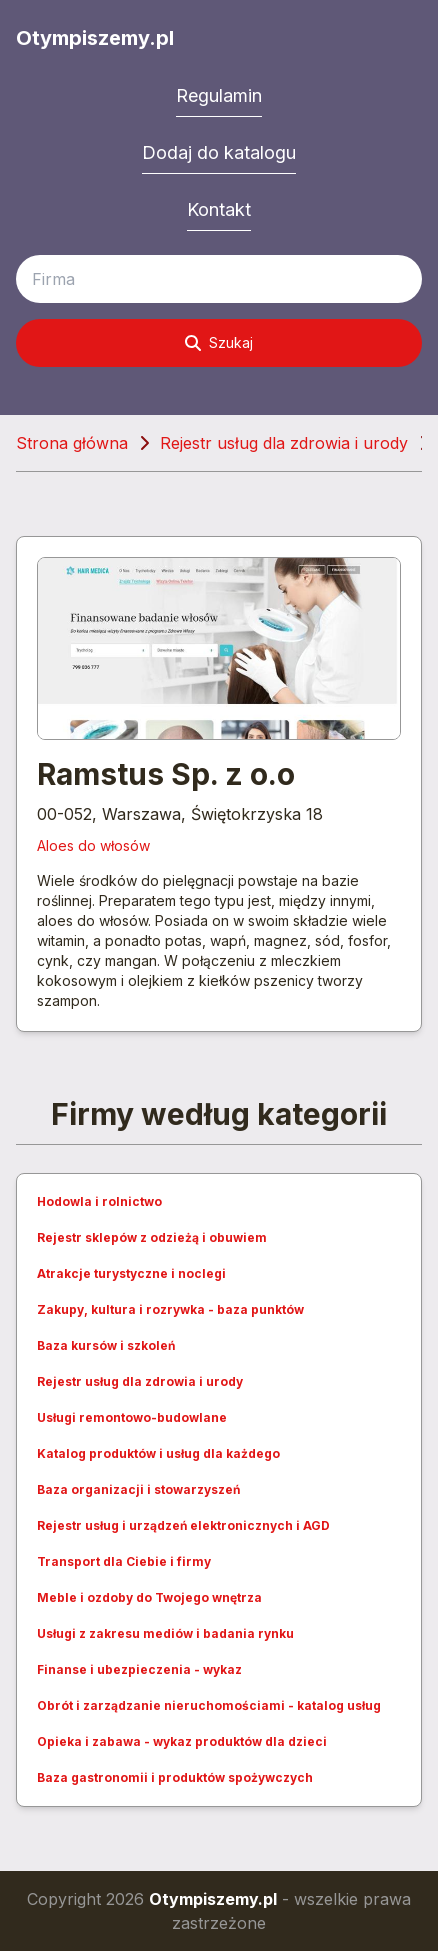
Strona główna (72, 443)
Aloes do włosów (93, 845)
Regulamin (219, 95)
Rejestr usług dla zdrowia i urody (284, 443)
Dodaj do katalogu (219, 152)
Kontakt (219, 209)
